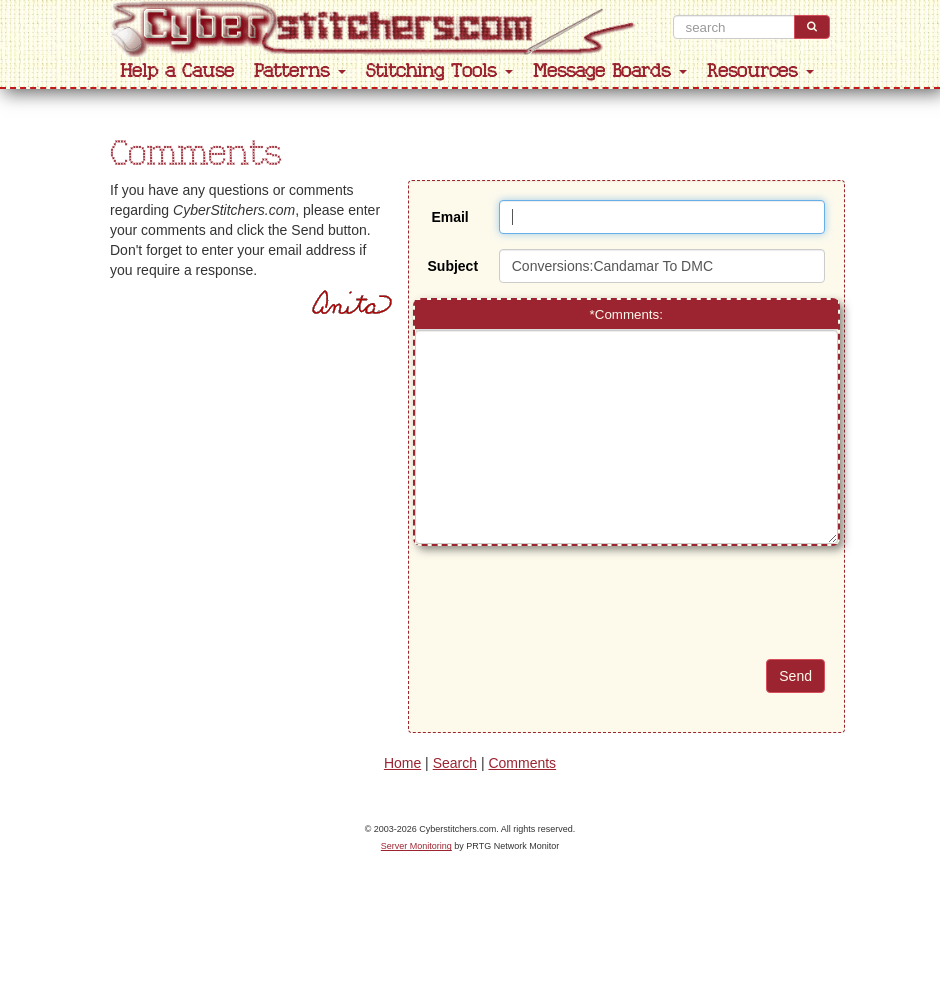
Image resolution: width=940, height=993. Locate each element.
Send (795, 676)
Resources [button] (760, 71)
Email (449, 217)
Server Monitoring (416, 846)
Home (402, 763)
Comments (522, 763)
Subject (453, 266)
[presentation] (651, 620)
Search (455, 763)
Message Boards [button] (610, 71)
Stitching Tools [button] (439, 71)
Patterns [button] (300, 71)
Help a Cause (177, 71)
